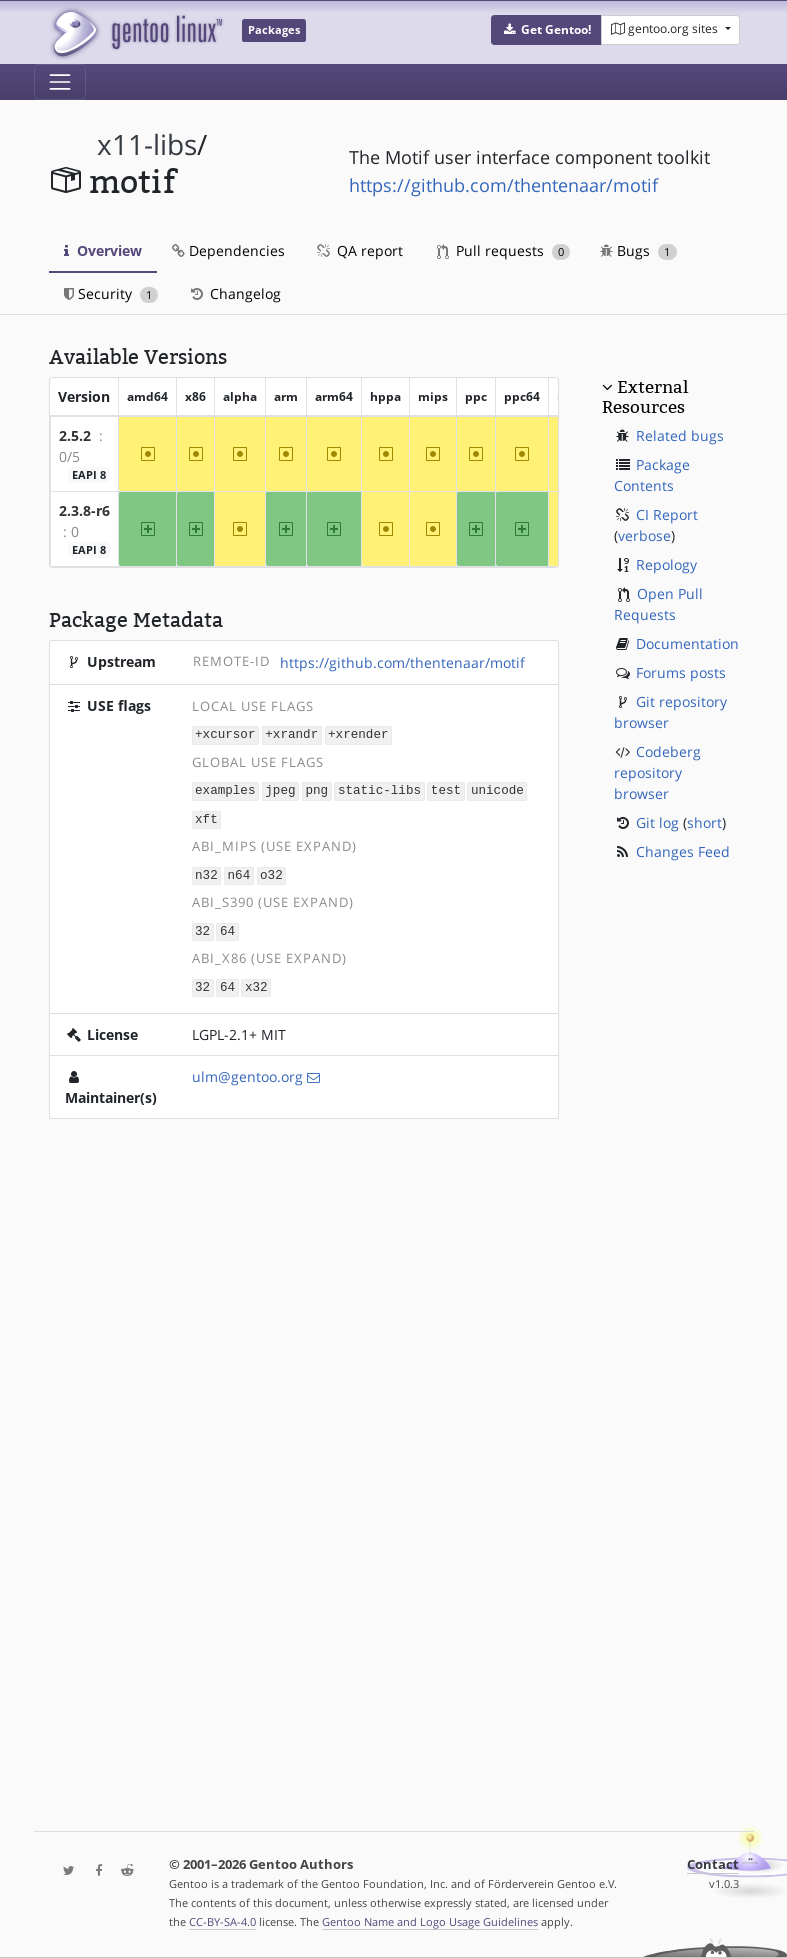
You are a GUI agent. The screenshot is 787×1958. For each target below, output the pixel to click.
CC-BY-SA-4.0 (222, 1921)
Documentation (687, 643)
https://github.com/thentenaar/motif (503, 185)
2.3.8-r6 (84, 510)
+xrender (358, 734)
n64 (239, 871)
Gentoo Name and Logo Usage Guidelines (430, 1921)
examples (225, 788)
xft (206, 816)
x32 (256, 981)
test (446, 788)
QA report (359, 250)
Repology (666, 564)
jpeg (280, 788)
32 (202, 926)
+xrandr (291, 734)
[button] (546, 30)
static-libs (379, 788)
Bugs (638, 250)
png (316, 788)
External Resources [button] (645, 397)
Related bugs (680, 435)
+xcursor (225, 734)
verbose (644, 535)
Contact (713, 1864)
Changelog (234, 293)
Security (111, 293)
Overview (103, 250)
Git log (657, 822)
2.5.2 (75, 435)
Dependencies (228, 250)
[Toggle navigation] (60, 82)
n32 (206, 871)
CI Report (667, 514)
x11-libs (147, 144)
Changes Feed (683, 851)
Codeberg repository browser (657, 772)
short (704, 822)
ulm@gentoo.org (247, 1070)
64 (227, 926)
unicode (497, 788)
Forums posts (681, 672)
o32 (271, 871)
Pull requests (504, 250)
